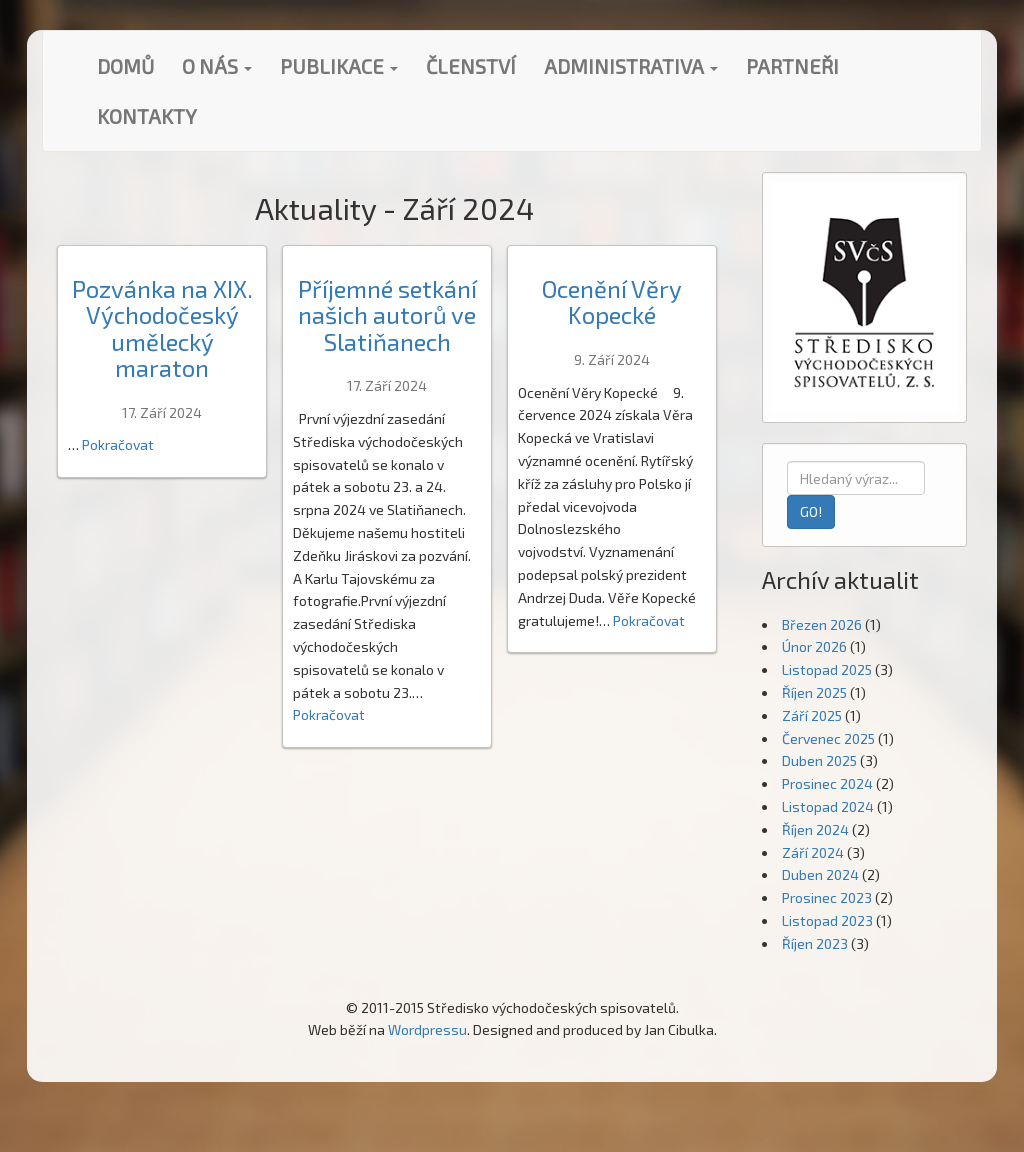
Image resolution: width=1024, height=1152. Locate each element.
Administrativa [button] (631, 66)
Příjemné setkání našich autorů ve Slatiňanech (387, 315)
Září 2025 (812, 715)
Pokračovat (118, 444)
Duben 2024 (820, 874)
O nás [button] (217, 66)
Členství (471, 66)
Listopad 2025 (827, 669)
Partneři (792, 66)
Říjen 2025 (814, 692)
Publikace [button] (339, 66)
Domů (125, 66)
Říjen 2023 (815, 943)
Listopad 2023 (827, 920)
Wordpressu (427, 1029)
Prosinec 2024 (827, 783)
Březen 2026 (822, 624)
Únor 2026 (814, 646)
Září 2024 (813, 852)
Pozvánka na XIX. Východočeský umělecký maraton (162, 328)
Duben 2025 (819, 760)
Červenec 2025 (828, 738)
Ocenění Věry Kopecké (612, 301)
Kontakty (147, 116)
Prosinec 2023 (827, 897)
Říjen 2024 (815, 829)
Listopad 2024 (828, 806)
